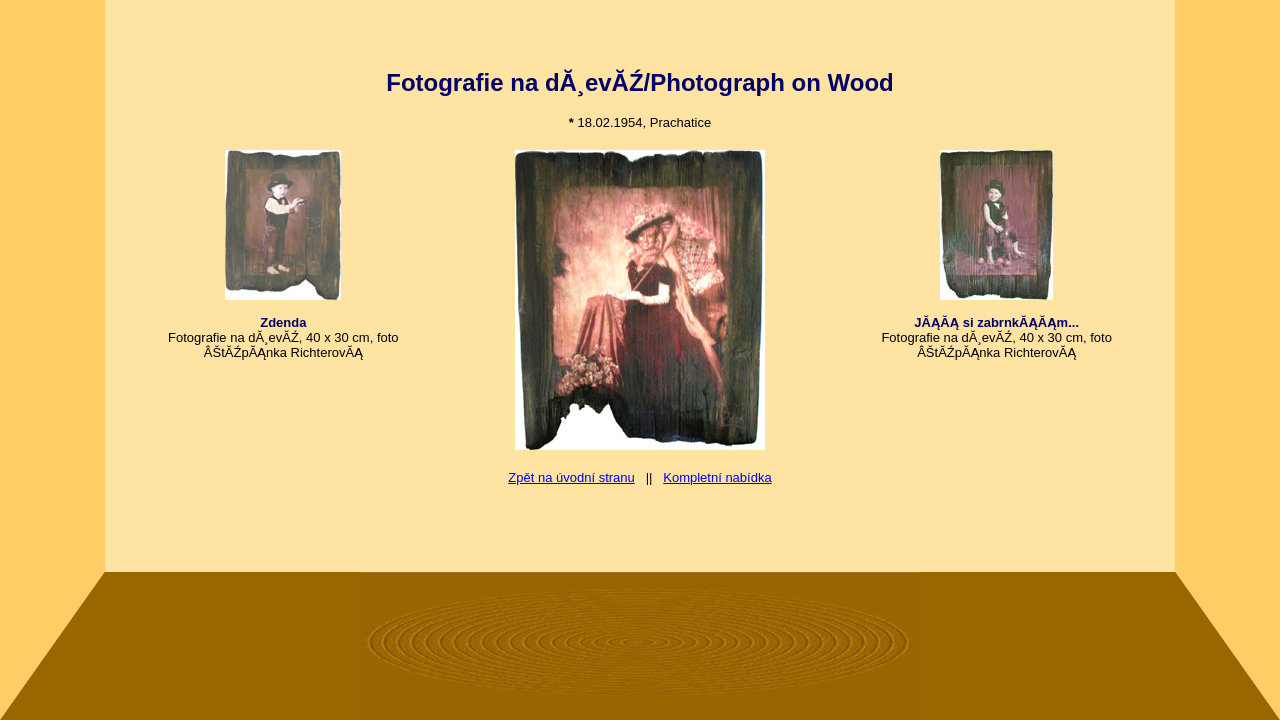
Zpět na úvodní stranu (571, 477)
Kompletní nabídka (717, 477)
